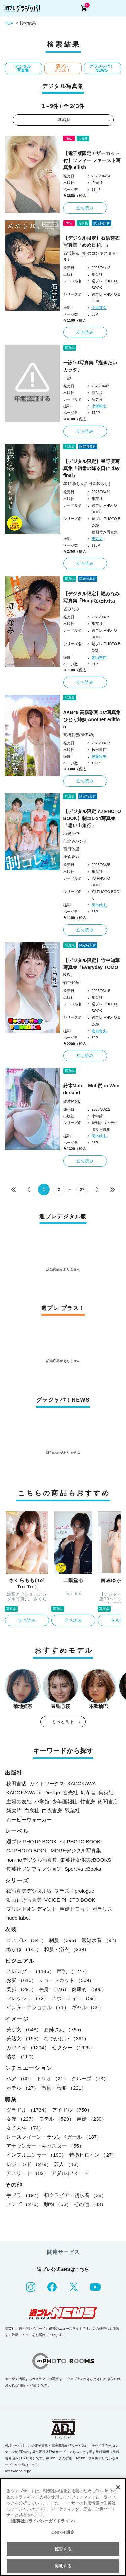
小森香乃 (71, 856)
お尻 (21, 1980)
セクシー (73, 2047)
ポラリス (102, 1909)
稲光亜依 (71, 833)
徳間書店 (108, 1801)
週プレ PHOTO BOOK (31, 1841)
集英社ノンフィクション (34, 1869)
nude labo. (18, 1918)
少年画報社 (64, 1801)
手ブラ (23, 2195)
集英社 (106, 1792)
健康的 (89, 1989)
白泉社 (31, 1810)
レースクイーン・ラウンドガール (54, 2137)
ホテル (22, 2088)
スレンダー (30, 1971)
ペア (20, 2078)
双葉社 (72, 1810)
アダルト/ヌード (69, 2173)
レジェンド (28, 2164)
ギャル (88, 2007)
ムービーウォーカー (29, 1819)
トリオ (52, 2078)
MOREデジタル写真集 (76, 1850)
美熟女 (23, 2038)
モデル (56, 2119)
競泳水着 (100, 1940)
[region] (63, 2527)
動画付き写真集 (24, 1900)
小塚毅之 (99, 406)
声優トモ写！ (74, 1909)
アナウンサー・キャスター (45, 2146)
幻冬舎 (88, 1792)
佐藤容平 (99, 756)
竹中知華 (71, 982)
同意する (63, 2566)
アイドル (72, 2110)
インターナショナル (37, 2007)
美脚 (21, 1989)
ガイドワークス (47, 1783)
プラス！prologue (74, 1891)
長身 (54, 1989)
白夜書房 (52, 1810)
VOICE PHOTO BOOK (69, 1900)
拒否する (63, 2549)
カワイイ (27, 2047)
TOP (9, 23)
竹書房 (87, 1801)
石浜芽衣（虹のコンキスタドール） (91, 256)
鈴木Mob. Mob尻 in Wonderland (91, 1089)
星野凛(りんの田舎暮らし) (86, 483)
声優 (92, 2119)
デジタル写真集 (23, 68)
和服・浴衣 (66, 1949)
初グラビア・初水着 (75, 2195)
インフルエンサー (36, 2155)
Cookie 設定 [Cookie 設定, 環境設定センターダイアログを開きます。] (62, 2532)
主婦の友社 (19, 1801)
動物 (57, 2204)
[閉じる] (118, 2487)
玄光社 (70, 1792)
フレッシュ (27, 1998)
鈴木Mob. (71, 1101)
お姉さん (64, 2029)
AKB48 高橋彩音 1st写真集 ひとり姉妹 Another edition (92, 719)
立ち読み (85, 208)
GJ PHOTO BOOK (27, 1850)
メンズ (23, 2204)
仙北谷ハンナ (75, 841)
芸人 (67, 2164)
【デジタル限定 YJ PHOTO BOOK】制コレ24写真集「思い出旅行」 (92, 818)
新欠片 (14, 1810)
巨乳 (73, 1971)
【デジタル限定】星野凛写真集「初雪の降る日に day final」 (91, 468)
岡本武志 (99, 905)
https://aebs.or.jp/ (18, 2471)
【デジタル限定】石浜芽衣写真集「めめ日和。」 (91, 241)
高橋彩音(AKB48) (78, 735)
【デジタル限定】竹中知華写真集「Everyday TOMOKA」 (91, 967)
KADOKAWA (81, 1783)
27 (82, 1189)
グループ (90, 2078)
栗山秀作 (99, 657)
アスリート (27, 2173)
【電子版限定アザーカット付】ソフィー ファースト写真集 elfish (92, 160)
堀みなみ (71, 609)
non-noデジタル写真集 (31, 1860)
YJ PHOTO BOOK (79, 1841)
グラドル (27, 2110)
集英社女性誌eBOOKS (85, 1860)
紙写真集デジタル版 (29, 1891)
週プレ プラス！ (62, 68)
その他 (90, 2204)
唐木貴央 (99, 1031)
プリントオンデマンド (31, 1909)
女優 (21, 2119)
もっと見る (63, 1721)
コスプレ (26, 1940)
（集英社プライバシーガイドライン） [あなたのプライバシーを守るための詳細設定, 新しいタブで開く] (42, 2521)
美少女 (23, 2029)
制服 (64, 1940)
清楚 (21, 2056)
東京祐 (97, 539)
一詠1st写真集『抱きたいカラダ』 (90, 366)
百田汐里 (71, 849)
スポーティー (75, 1998)
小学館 (41, 1801)
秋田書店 (16, 1783)
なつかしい (66, 2038)
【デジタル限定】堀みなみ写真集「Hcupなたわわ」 (91, 597)
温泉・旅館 (63, 2088)
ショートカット (66, 1980)
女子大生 (25, 2128)
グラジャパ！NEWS (101, 68)
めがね (23, 1949)
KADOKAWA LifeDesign (33, 1792)
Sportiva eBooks (83, 1869)
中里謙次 (99, 308)
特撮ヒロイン (93, 2155)
